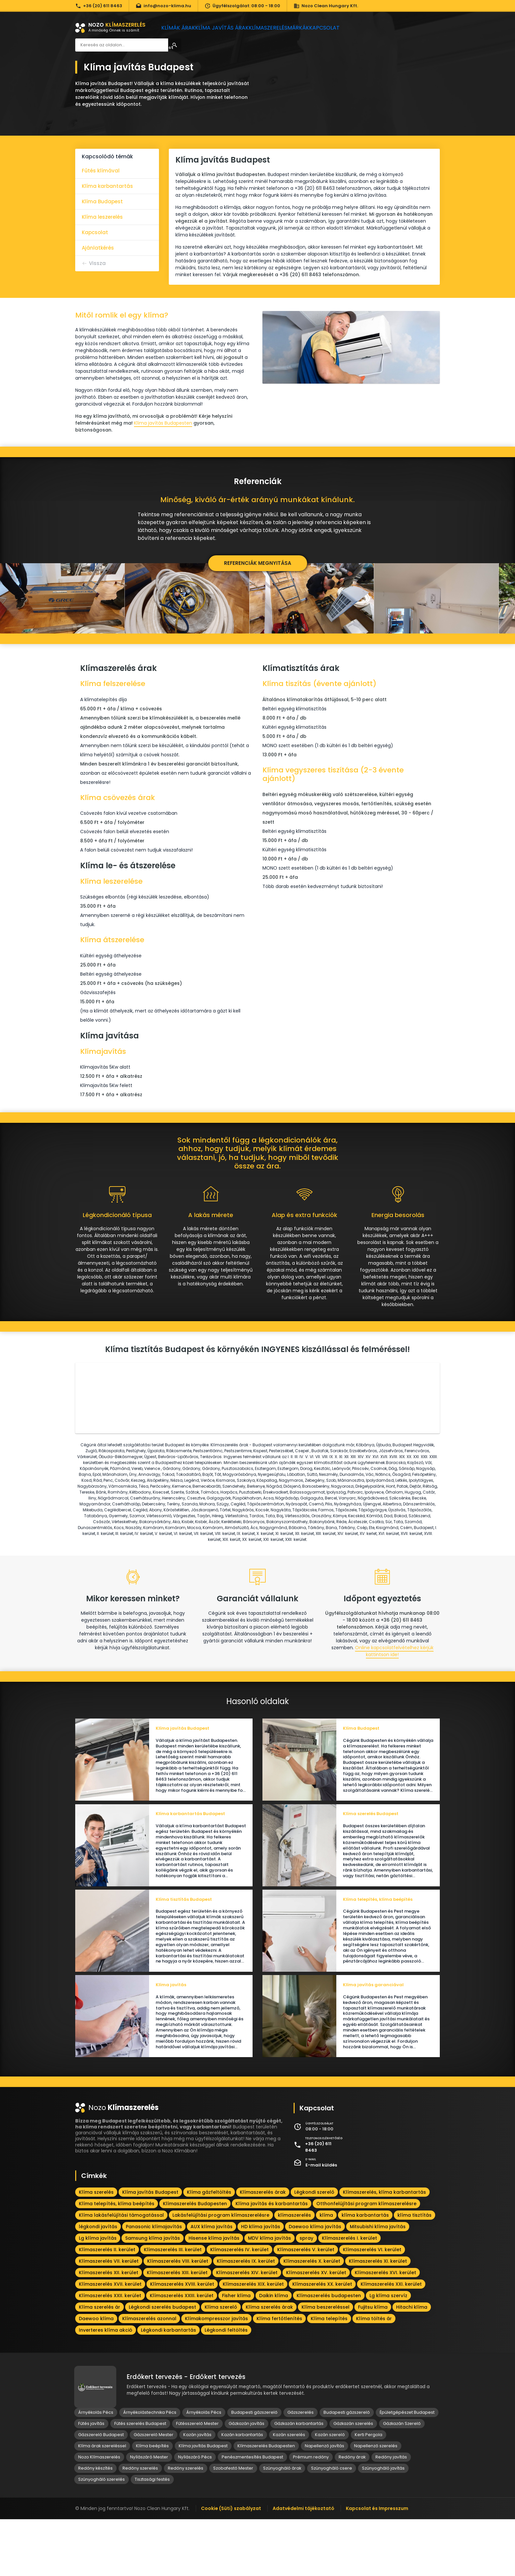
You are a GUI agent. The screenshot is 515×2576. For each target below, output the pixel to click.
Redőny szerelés (140, 2525)
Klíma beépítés (152, 2502)
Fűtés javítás (91, 2480)
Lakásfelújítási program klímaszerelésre (220, 2272)
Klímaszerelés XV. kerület (316, 2329)
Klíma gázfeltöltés (209, 2249)
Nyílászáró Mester (149, 2514)
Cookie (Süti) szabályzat (231, 2565)
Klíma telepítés (329, 2375)
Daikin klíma (273, 2352)
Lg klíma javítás (98, 2295)
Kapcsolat (345, 28)
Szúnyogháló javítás (383, 2525)
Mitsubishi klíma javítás (378, 2283)
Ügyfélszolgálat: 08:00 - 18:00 (242, 6)
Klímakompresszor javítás (216, 2375)
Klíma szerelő (221, 2364)
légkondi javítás (98, 2283)
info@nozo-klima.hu (163, 6)
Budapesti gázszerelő (254, 2469)
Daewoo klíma (96, 2375)
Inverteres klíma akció (105, 2387)
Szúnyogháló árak (282, 2525)
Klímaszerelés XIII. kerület (177, 2329)
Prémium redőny (311, 2514)
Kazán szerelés (289, 2491)
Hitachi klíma (411, 2364)
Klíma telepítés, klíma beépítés (116, 2260)
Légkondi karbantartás (168, 2387)
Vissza (97, 263)
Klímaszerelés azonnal (149, 2375)
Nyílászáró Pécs (195, 2514)
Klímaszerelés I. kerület (349, 2295)
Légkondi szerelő (314, 2249)
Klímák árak (180, 28)
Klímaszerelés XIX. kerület (253, 2341)
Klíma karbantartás (107, 186)
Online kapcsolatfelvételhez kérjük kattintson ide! (394, 1682)
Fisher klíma (236, 2352)
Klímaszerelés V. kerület (305, 2306)
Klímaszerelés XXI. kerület (391, 2341)
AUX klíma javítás (211, 2283)
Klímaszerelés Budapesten (195, 2260)
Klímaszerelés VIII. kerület (177, 2318)
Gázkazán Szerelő (402, 2480)
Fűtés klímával (101, 170)
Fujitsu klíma (373, 2364)
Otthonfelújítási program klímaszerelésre (366, 2260)
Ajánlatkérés (98, 247)
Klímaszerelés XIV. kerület (247, 2329)
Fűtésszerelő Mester (197, 2480)
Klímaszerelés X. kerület (311, 2318)
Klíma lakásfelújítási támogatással (121, 2272)
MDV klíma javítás (269, 2295)
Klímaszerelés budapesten (329, 2352)
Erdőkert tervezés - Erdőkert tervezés (186, 2433)
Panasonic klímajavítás (154, 2283)
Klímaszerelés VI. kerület (372, 2306)
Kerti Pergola (368, 2491)
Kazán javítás (197, 2491)
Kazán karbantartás (242, 2491)
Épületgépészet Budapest (407, 2469)
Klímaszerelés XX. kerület (322, 2341)
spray (306, 2295)
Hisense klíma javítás (214, 2295)
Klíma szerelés (96, 2249)
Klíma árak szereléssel (102, 2502)
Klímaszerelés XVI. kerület (385, 2329)
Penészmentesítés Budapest (252, 2514)
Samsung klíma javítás (152, 2295)
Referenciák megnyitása (257, 563)
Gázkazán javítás (246, 2480)
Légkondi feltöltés (226, 2387)
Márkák (313, 28)
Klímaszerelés (277, 28)
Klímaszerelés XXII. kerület (110, 2352)
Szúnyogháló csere (331, 2525)
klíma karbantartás (365, 2272)
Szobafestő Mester (233, 2525)
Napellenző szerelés (375, 2502)
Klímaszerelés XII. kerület (108, 2329)
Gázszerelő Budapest (101, 2491)
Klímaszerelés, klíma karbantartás (384, 2249)
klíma (326, 2272)
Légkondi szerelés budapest (162, 2364)
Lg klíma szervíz (388, 2352)
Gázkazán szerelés (353, 2480)
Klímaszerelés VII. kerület (109, 2318)
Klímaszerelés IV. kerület (239, 2306)
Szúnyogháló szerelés (101, 2536)
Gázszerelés (300, 2469)
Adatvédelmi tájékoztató (303, 2565)
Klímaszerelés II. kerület (107, 2306)
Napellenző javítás (324, 2502)
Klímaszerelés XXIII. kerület (181, 2352)
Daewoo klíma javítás (315, 2283)
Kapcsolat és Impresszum (377, 2565)
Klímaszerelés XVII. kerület (110, 2341)
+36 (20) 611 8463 (98, 6)
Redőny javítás (391, 2514)
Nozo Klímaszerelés (99, 2514)
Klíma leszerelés (102, 216)
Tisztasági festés (152, 2536)
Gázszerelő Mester (153, 2491)
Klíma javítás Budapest (150, 2249)
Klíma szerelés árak (269, 2364)
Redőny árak (352, 2514)
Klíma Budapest (102, 201)
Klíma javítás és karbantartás (271, 2260)
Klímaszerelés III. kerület (173, 2306)
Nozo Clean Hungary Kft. (326, 6)
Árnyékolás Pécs (95, 2469)
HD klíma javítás (260, 2283)
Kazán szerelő (330, 2491)
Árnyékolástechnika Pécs (149, 2469)
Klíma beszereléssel (325, 2364)
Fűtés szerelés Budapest (140, 2480)
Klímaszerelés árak (263, 2249)
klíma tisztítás (414, 2272)
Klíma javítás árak (228, 28)
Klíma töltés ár (374, 2375)
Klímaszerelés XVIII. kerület (182, 2341)
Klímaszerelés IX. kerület (246, 2318)
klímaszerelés (294, 2272)
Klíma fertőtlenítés (279, 2375)
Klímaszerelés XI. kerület (378, 2318)
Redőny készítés (95, 2525)
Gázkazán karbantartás (299, 2480)
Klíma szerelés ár (99, 2364)
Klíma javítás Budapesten (163, 423)
